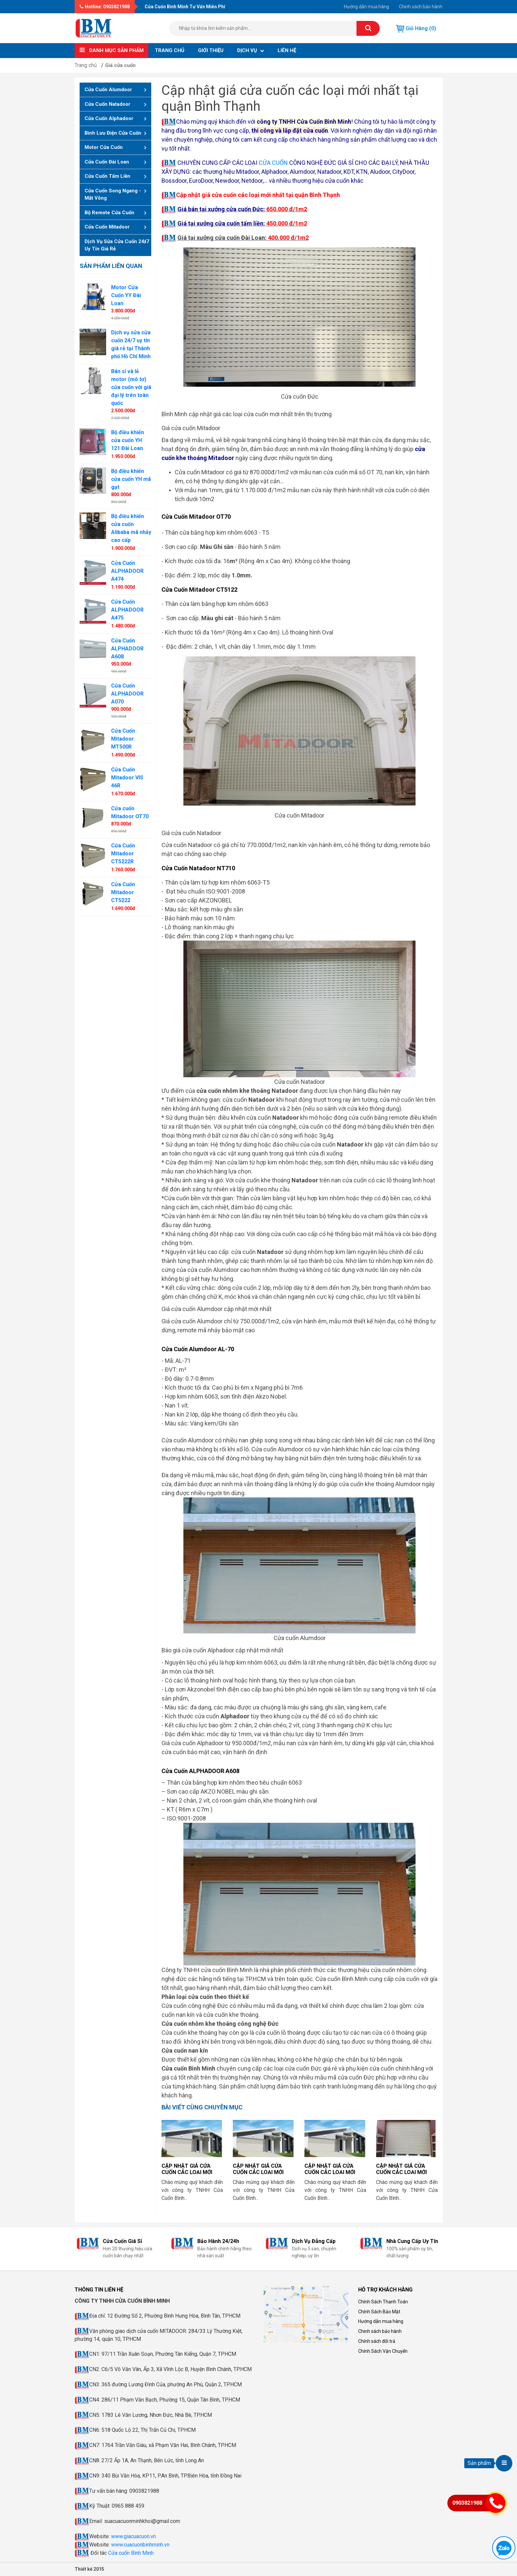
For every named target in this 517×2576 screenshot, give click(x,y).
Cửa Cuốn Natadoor (107, 104)
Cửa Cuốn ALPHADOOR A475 (127, 610)
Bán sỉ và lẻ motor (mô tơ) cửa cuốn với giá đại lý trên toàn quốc (131, 387)
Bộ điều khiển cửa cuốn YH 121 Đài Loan (127, 440)
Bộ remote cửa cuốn (109, 213)
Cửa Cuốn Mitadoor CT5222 (123, 892)
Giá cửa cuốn (120, 65)
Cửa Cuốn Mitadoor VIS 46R (127, 777)
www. (117, 2545)
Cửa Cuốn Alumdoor (108, 90)
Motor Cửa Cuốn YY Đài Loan (126, 295)
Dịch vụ (250, 50)
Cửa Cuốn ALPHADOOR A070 (127, 694)
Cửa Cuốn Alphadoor (109, 118)
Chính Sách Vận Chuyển (383, 2351)
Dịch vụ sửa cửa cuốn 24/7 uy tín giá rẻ (117, 245)
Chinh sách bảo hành (420, 6)
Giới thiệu (211, 50)
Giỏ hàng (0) (416, 29)
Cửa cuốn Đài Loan (107, 162)
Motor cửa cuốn (104, 147)
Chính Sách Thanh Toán (383, 2301)
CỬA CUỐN (273, 162)
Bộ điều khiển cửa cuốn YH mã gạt (131, 479)
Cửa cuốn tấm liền (107, 176)
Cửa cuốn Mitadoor (107, 227)
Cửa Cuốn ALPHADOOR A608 (127, 648)
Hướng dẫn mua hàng (366, 6)
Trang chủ (169, 50)
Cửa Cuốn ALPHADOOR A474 (127, 571)
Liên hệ (287, 50)
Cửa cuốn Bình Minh (131, 2553)
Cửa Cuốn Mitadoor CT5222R (123, 853)
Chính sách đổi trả (376, 2341)
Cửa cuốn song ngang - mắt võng (113, 194)
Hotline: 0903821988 (105, 6)
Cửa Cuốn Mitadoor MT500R (123, 739)
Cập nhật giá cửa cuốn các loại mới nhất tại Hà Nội (187, 2172)
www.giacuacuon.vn (133, 2536)
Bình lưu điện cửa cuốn (113, 133)
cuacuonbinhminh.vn (146, 2545)
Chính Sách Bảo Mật (379, 2311)
